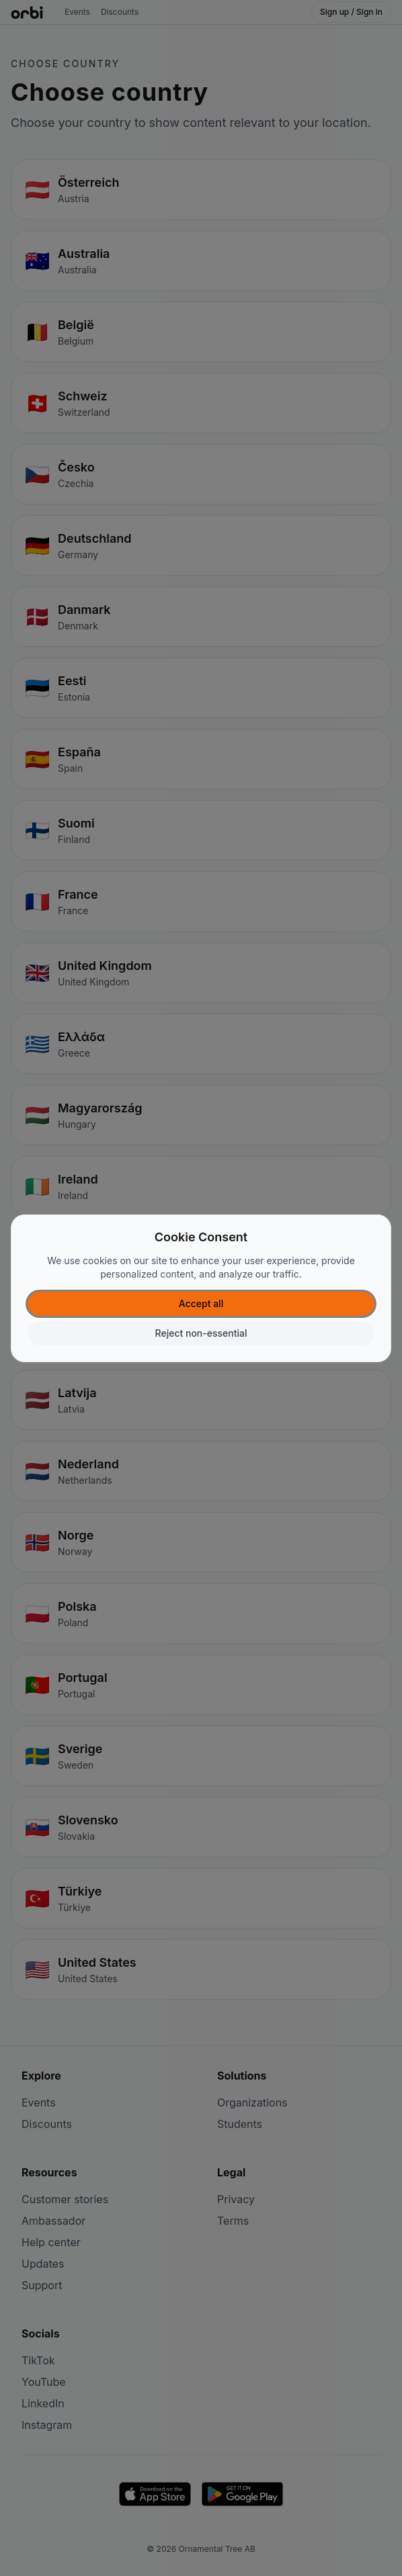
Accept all (201, 1303)
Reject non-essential (201, 1333)
